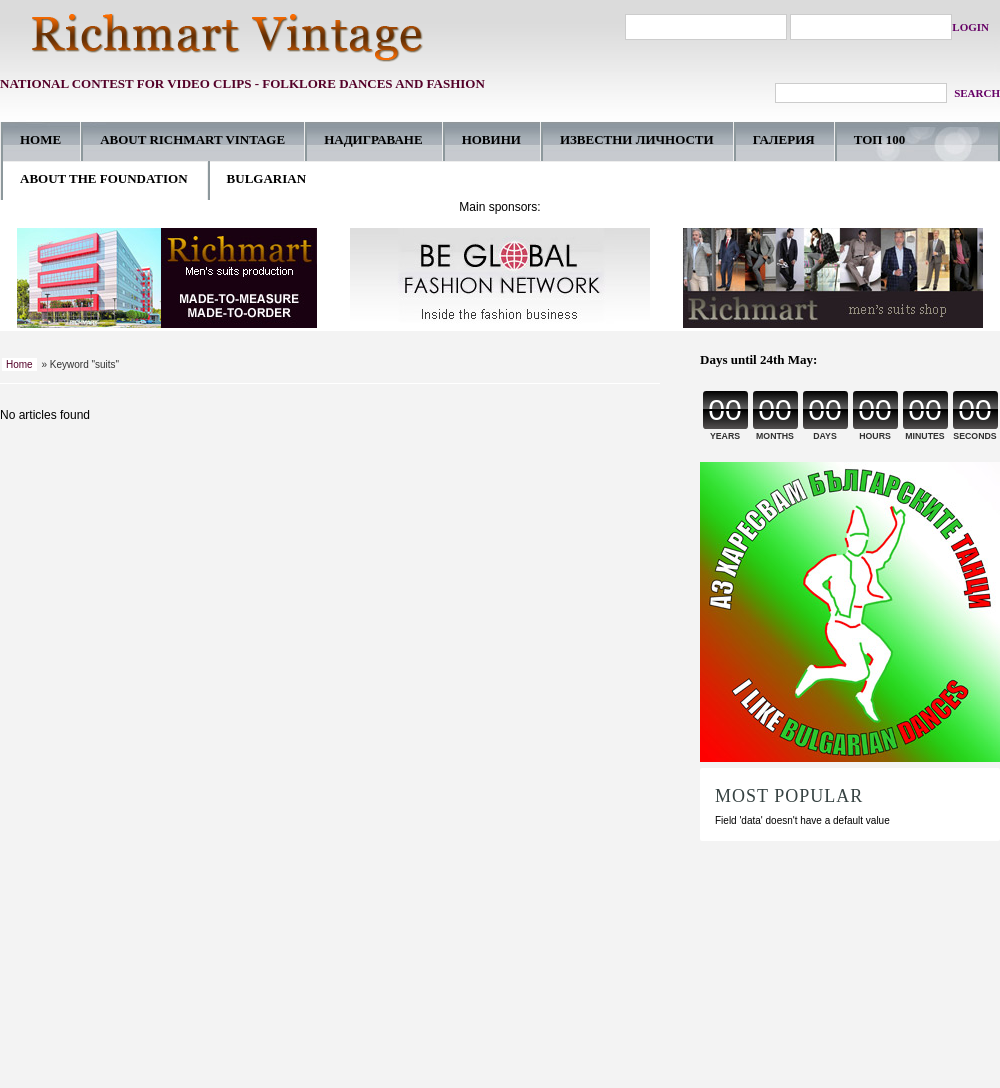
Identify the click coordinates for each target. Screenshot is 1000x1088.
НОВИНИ (491, 139)
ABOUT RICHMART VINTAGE (192, 139)
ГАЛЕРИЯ (784, 139)
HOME (40, 139)
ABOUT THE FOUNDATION (104, 178)
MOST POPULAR (789, 796)
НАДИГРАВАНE (373, 139)
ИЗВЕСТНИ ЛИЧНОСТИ (637, 139)
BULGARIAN (266, 178)
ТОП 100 (879, 139)
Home (19, 364)
